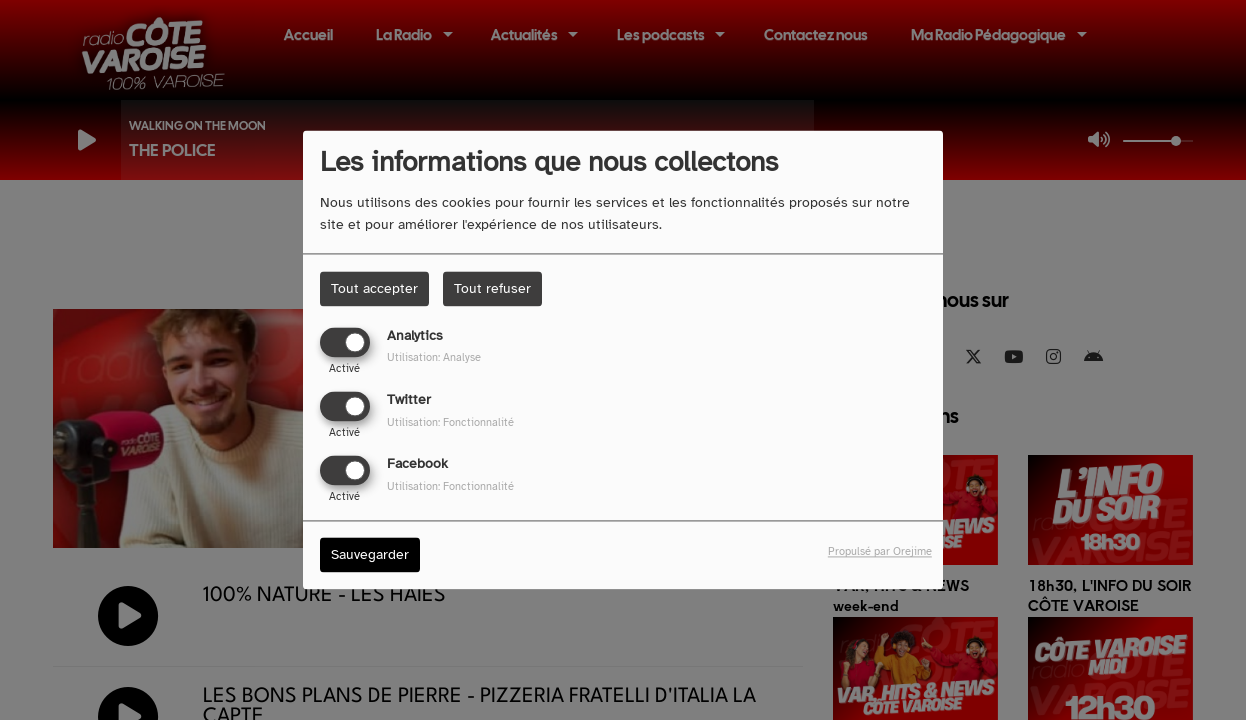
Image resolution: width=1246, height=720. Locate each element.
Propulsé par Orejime (880, 552)
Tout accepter (374, 288)
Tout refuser (492, 288)
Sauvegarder (370, 555)
